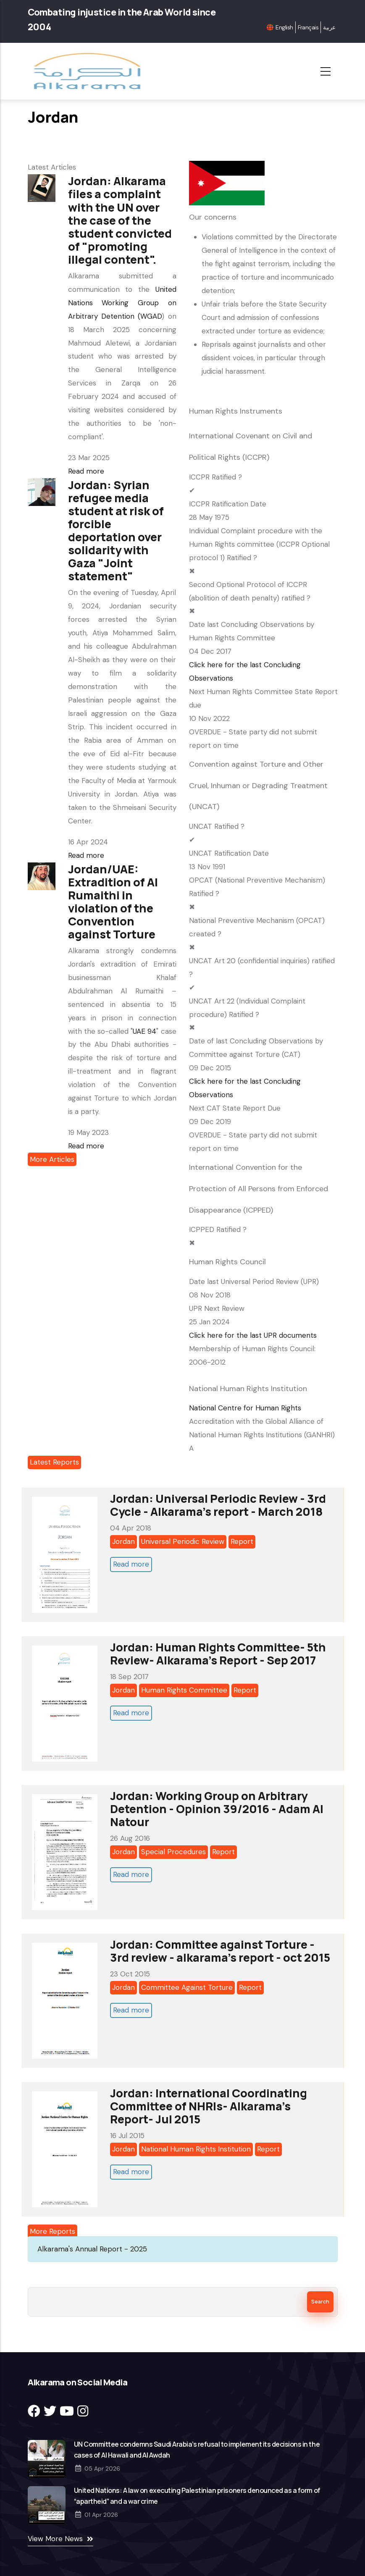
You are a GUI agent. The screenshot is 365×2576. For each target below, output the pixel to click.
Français (308, 27)
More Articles (52, 1159)
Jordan (123, 1541)
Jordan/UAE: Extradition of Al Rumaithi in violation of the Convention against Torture (113, 901)
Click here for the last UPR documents (253, 1335)
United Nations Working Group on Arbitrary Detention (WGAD (122, 303)
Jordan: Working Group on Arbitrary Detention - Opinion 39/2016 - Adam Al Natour (216, 1808)
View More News (55, 2538)
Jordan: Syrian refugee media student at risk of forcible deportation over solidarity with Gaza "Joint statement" (116, 530)
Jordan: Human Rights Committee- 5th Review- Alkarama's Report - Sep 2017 (218, 1653)
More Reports (52, 2231)
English (284, 27)
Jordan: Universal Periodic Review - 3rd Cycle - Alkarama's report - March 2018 (218, 1505)
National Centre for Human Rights (245, 1407)
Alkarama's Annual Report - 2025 (92, 2249)
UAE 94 (144, 1031)
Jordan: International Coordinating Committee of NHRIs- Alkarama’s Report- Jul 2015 (208, 2106)
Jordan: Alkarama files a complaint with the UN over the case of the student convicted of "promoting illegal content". (120, 220)
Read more (86, 471)
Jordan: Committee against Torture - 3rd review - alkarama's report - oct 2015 (220, 1951)
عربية (329, 27)
